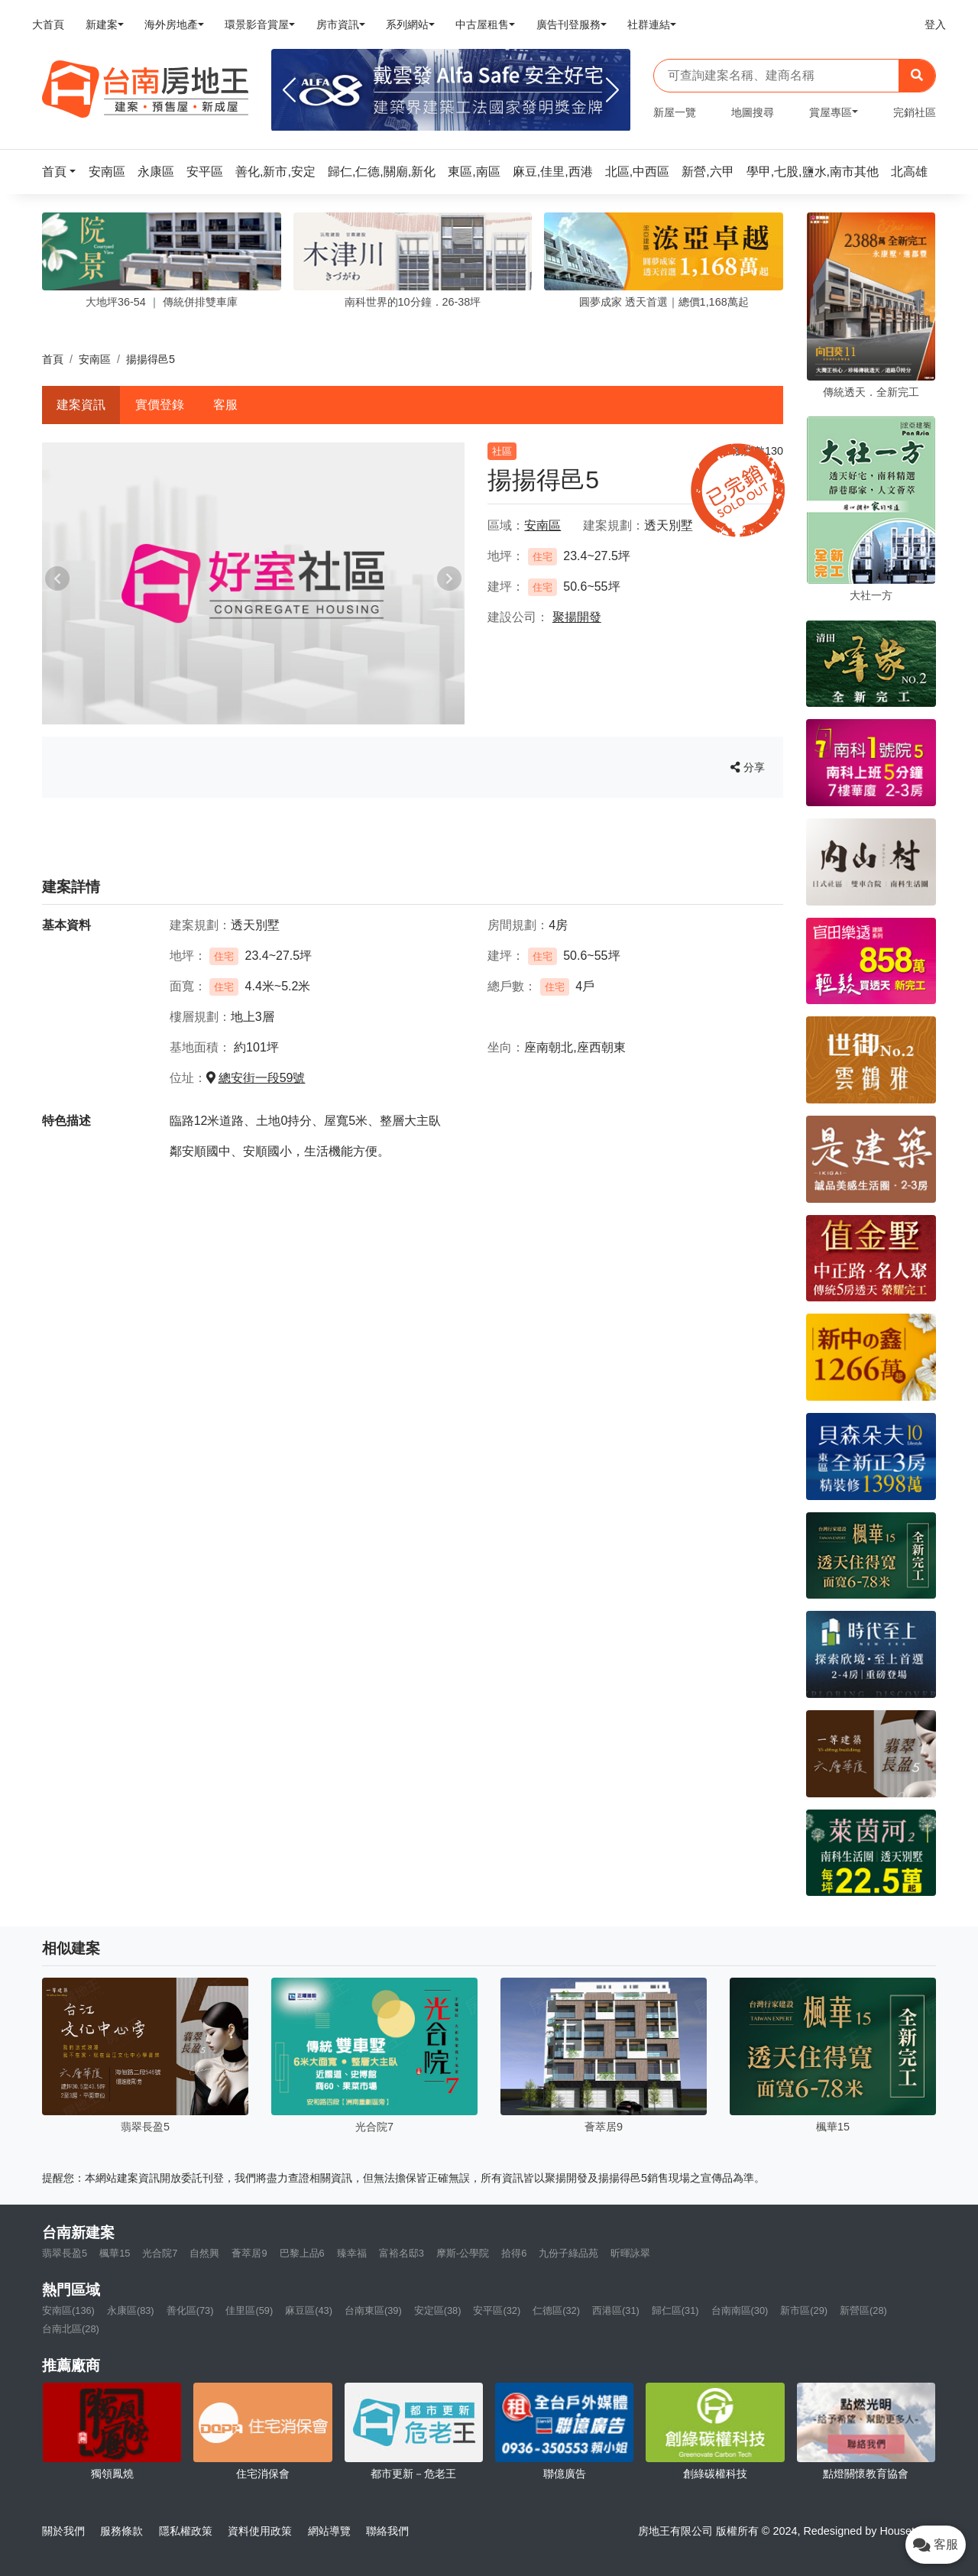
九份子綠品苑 (568, 2253)
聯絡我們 (387, 2531)
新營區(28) (863, 2310)
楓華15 (114, 2253)
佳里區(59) (249, 2310)
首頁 (52, 359)
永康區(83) (130, 2310)
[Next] (612, 90)
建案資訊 (81, 404)
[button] (63, 171)
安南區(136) (68, 2310)
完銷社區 (914, 112)
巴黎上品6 (302, 2253)
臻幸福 (352, 2253)
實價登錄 (159, 404)
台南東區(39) (373, 2310)
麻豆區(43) (308, 2310)
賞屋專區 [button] (830, 112)
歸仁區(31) (675, 2310)
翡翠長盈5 (64, 2253)
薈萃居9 (249, 2253)
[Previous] (289, 90)
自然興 (204, 2253)
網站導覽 (329, 2531)
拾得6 (513, 2253)
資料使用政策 (260, 2531)
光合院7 (159, 2253)
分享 (747, 767)
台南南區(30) (740, 2310)
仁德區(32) (556, 2310)
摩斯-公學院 (462, 2253)
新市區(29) (803, 2310)
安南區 (95, 359)
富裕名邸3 (401, 2253)
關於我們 (63, 2531)
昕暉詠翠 (630, 2253)
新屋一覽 (674, 112)
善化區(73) (190, 2310)
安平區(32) (496, 2310)
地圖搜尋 (752, 112)
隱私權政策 (185, 2531)
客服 (225, 404)
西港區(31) (616, 2310)
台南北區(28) (70, 2329)
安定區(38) (437, 2310)
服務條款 (121, 2531)
